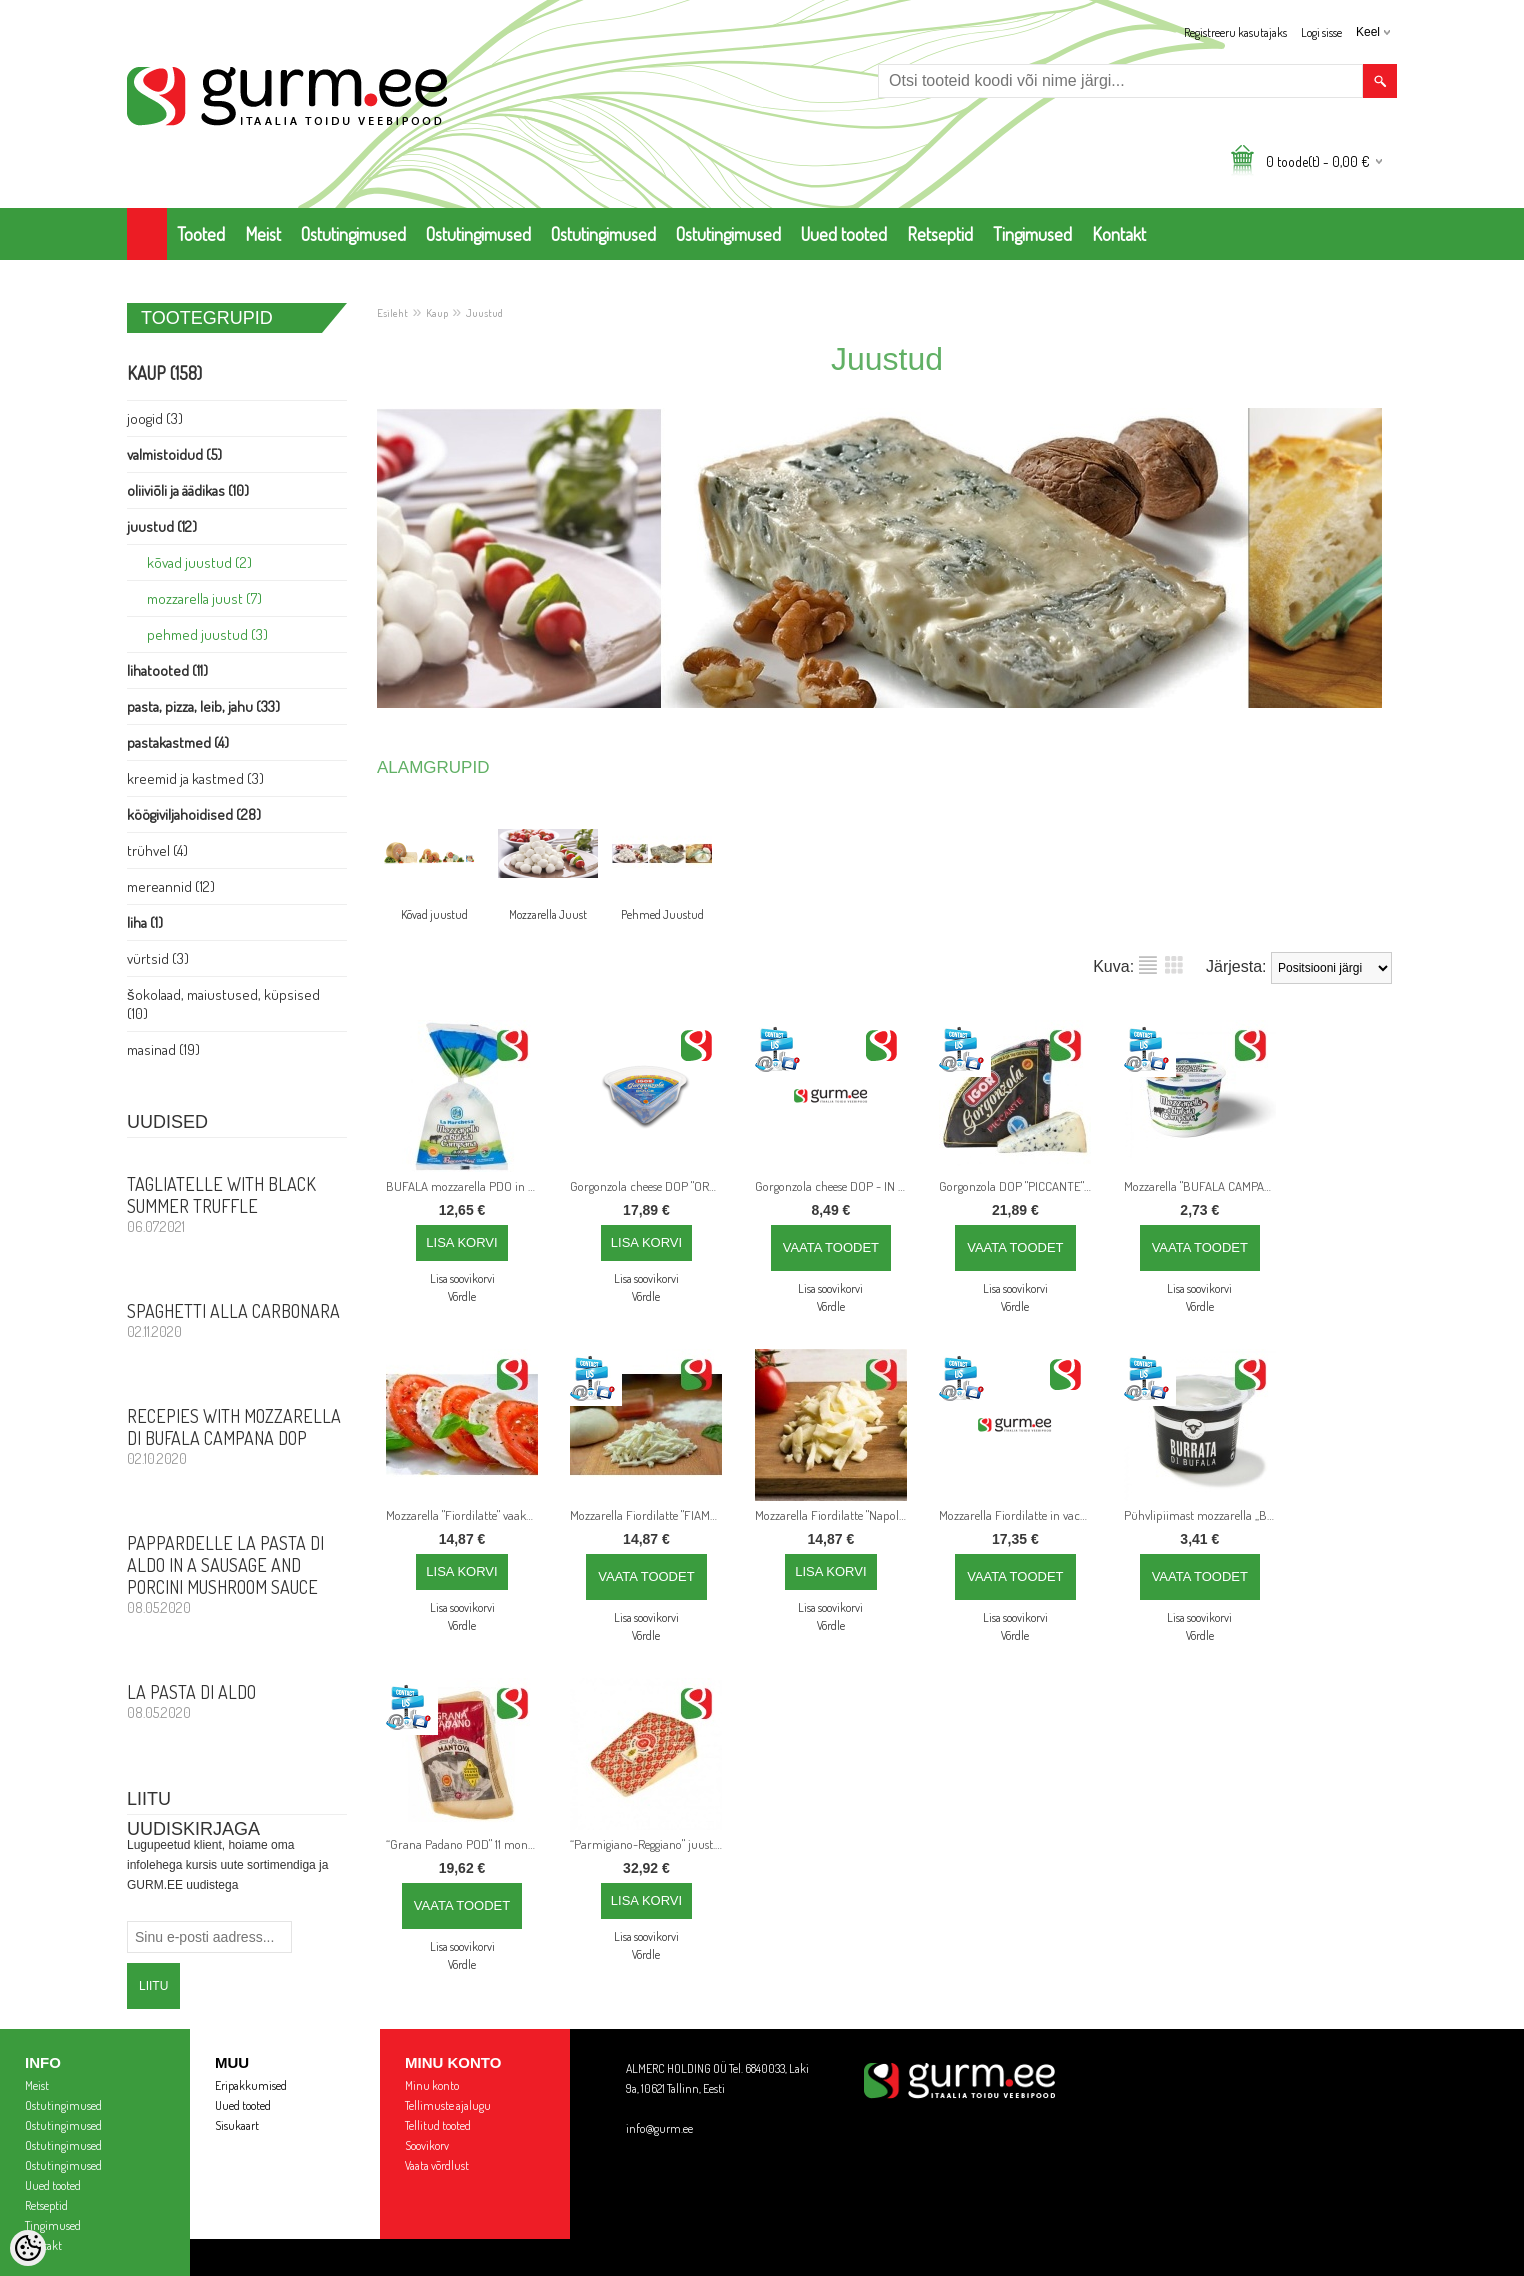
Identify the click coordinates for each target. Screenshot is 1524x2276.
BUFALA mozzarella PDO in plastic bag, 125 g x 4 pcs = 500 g (466, 1186)
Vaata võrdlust (437, 2165)
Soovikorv (427, 2145)
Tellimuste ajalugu (448, 2105)
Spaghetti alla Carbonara (237, 1320)
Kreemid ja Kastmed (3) (195, 778)
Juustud (484, 313)
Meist (263, 234)
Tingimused (1032, 234)
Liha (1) (145, 922)
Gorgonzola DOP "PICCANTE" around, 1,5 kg (1019, 1186)
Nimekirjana (1148, 965)
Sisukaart (237, 2125)
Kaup (437, 313)
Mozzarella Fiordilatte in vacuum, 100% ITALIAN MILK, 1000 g (1019, 1515)
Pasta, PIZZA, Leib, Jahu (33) (203, 706)
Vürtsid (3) (158, 958)
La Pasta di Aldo (237, 1701)
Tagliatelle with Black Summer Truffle (237, 1204)
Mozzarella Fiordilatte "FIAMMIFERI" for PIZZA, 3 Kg (650, 1515)
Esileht (392, 313)
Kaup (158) (164, 373)
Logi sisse (1321, 32)
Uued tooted (844, 234)
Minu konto (432, 2085)
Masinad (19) (163, 1049)
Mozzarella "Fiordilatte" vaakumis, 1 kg (466, 1515)
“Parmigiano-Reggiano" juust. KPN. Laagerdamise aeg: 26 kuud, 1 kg (650, 1844)
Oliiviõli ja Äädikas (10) (188, 490)
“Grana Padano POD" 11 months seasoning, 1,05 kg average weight (466, 1844)
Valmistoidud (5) (174, 454)
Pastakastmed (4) (178, 742)
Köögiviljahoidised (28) (194, 814)
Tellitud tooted (438, 2125)
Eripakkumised (251, 2085)
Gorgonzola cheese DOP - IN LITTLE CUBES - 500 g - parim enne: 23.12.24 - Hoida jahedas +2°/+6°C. (835, 1186)
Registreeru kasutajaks (1235, 32)
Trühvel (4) (157, 850)
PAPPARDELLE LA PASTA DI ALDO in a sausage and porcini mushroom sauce (237, 1574)
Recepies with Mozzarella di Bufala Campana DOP (237, 1436)
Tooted (201, 234)
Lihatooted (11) (167, 670)
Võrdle (462, 1296)
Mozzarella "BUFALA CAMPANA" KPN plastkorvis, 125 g (1204, 1186)
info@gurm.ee (659, 2128)
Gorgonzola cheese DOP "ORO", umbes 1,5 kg (650, 1186)
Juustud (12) (162, 526)
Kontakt (1119, 234)
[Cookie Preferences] (28, 2248)
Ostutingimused (353, 234)
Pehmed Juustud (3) (207, 634)
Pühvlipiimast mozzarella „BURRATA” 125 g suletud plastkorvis (1204, 1515)
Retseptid (940, 234)
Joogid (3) (155, 418)
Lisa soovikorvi (462, 1278)
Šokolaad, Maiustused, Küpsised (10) (223, 1004)
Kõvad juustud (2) (199, 562)
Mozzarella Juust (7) (204, 598)
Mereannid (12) (171, 886)
